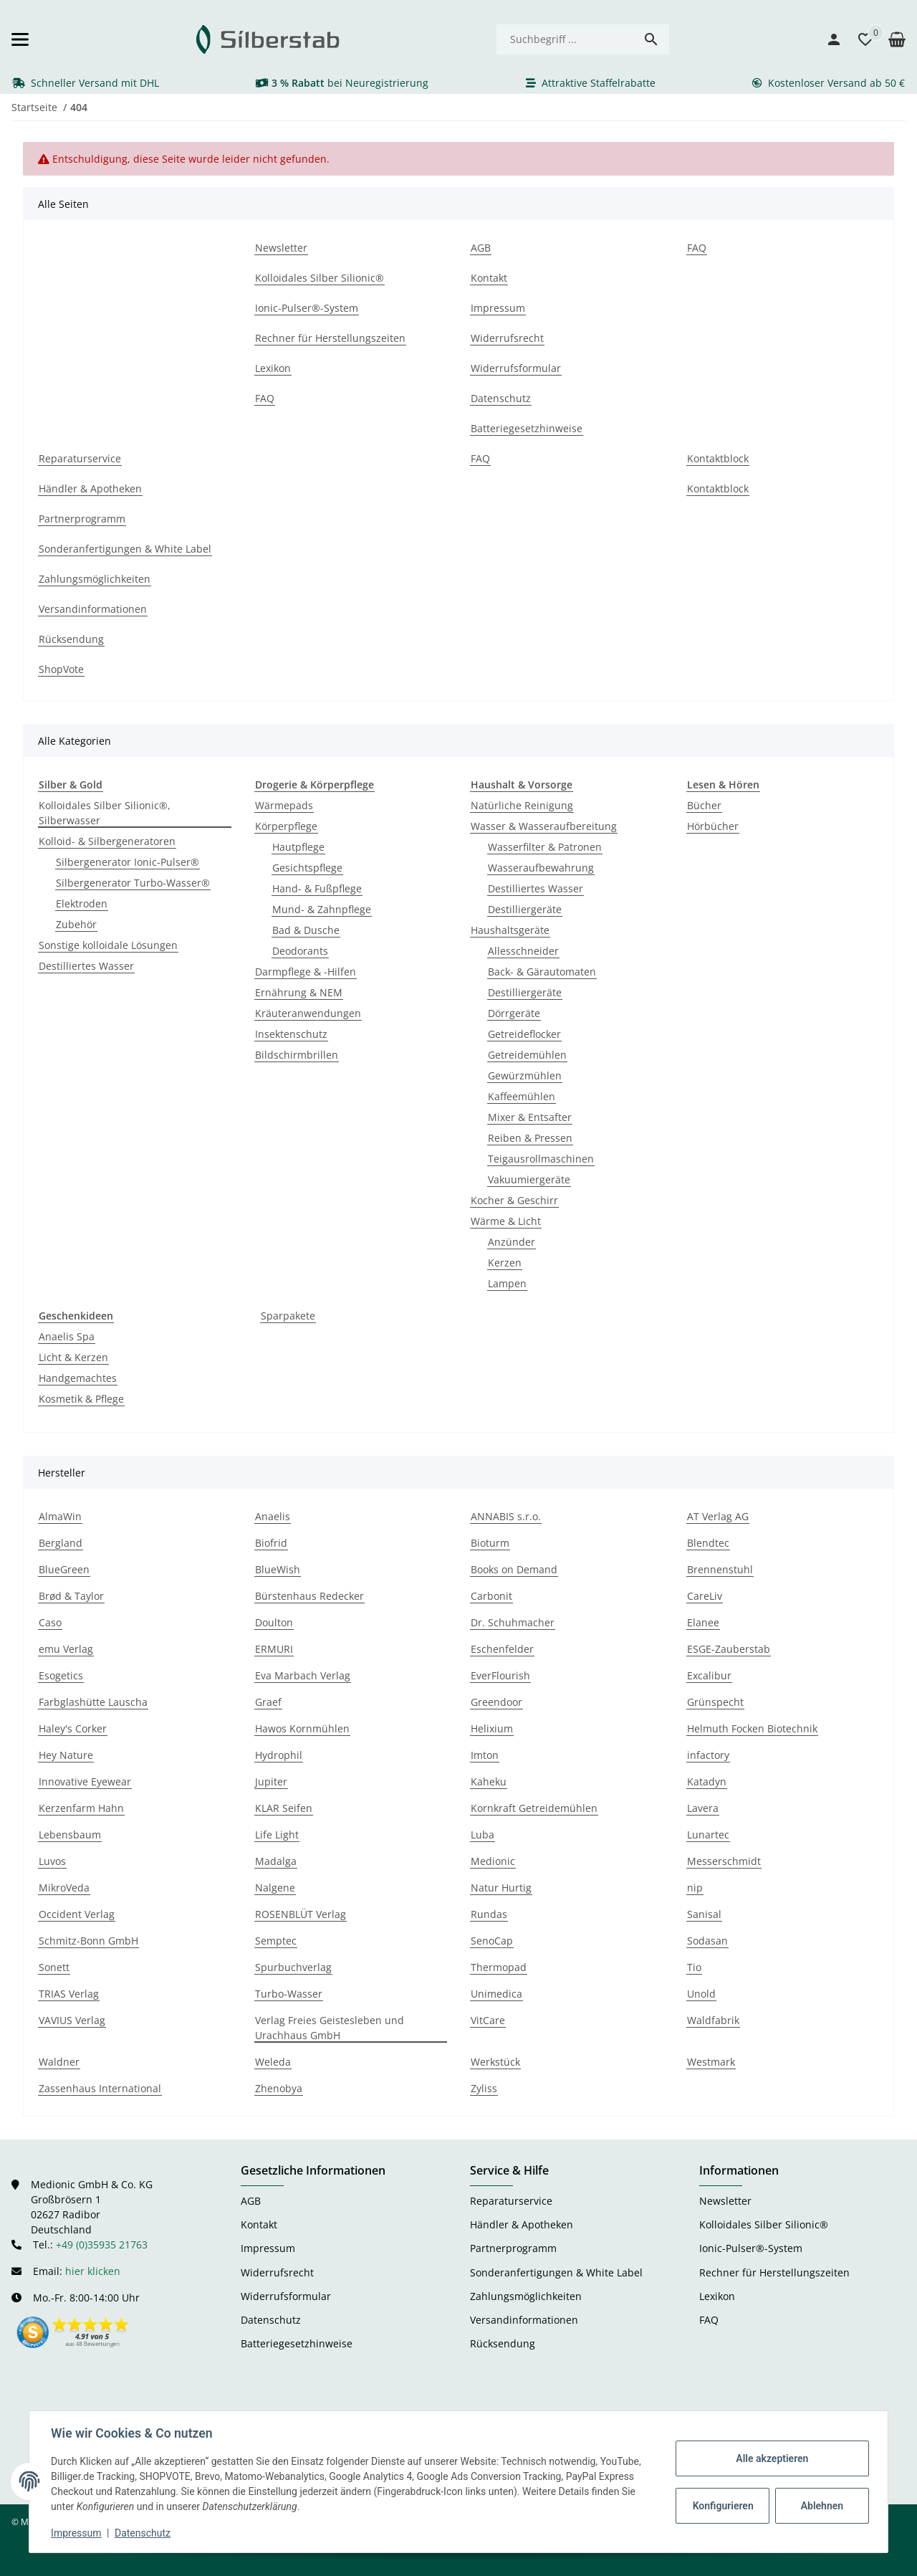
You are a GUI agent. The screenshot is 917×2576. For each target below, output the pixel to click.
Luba (482, 1834)
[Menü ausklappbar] (20, 39)
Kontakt (259, 2224)
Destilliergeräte (525, 909)
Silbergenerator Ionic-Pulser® (127, 862)
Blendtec (708, 1543)
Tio (694, 1967)
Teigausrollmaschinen (541, 1158)
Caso (50, 1622)
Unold (701, 1993)
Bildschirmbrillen (296, 1055)
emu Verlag (66, 1649)
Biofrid (271, 1543)
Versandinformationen (524, 2320)
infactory (708, 1755)
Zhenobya (278, 2088)
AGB (251, 2201)
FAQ (709, 2320)
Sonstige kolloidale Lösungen (108, 945)
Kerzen (505, 1262)
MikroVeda (64, 1887)
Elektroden (81, 903)
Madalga (276, 1861)
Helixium (492, 1728)
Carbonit (491, 1596)
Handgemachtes (78, 1378)
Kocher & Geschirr (514, 1200)
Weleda (273, 2062)
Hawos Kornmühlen (302, 1728)
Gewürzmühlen (525, 1075)
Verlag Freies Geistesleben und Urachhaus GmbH (329, 2027)
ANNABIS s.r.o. (506, 1516)
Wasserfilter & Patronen (545, 847)
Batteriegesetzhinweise (296, 2343)
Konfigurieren (722, 2505)
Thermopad (499, 1967)
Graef (268, 1702)
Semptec (276, 1940)
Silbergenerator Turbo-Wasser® (133, 882)
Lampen (507, 1283)
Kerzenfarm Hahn (81, 1808)
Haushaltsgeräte (510, 930)
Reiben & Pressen (530, 1138)
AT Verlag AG (718, 1516)
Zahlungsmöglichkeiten (526, 2296)
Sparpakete (288, 1315)
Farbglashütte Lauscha (93, 1702)
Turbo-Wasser (288, 1993)
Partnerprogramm (513, 2248)
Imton (485, 1755)
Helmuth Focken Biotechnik (752, 1728)
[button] (858, 39)
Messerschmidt (724, 1861)
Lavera (703, 1808)
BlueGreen (64, 1569)
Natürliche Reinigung (522, 805)
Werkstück (495, 2062)
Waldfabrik (713, 2020)
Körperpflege (286, 826)
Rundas (489, 1914)
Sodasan (707, 1940)
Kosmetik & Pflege (81, 1399)
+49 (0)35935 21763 (102, 2244)
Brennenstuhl (720, 1569)
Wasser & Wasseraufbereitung (544, 826)
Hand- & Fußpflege (317, 888)
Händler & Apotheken (521, 2224)
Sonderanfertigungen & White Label (556, 2272)
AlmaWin (60, 1516)
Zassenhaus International (100, 2088)
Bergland (60, 1543)
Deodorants (300, 951)
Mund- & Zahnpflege (321, 909)
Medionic (493, 1861)
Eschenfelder (502, 1649)
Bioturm (490, 1543)
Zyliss (484, 2088)
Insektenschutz (291, 1034)
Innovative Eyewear (85, 1781)
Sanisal (704, 1914)
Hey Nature (66, 1755)
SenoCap (492, 1940)
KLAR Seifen (283, 1808)
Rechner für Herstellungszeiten (774, 2272)
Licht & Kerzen (73, 1357)
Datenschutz (144, 2533)
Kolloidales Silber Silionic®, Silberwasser (105, 812)
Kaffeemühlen (521, 1096)
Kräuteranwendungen (308, 1013)
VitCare (488, 2020)
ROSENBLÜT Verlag (300, 1914)
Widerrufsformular (286, 2296)
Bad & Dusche (306, 930)
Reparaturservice (511, 2201)
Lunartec (708, 1834)
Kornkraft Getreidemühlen (534, 1808)
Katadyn (706, 1781)
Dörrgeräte (514, 1013)
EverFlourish (500, 1675)
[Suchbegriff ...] (564, 39)
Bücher (704, 805)
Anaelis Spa (67, 1336)
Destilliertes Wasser (86, 966)
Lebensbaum (70, 1834)
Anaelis (272, 1516)
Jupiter (271, 1781)
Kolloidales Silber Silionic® (763, 2224)
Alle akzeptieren (770, 2458)
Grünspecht (715, 1702)
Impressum (77, 2533)
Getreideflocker (524, 1034)
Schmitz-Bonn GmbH (88, 1940)
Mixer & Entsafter (530, 1117)
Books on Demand (514, 1569)
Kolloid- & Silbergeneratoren (107, 841)
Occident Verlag (77, 1914)
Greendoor (496, 1702)
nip (695, 1887)
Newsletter (725, 2201)
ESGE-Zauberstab (728, 1649)
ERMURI (274, 1649)
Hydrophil (278, 1755)
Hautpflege (298, 847)
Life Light (277, 1834)
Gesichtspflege (307, 867)
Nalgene (275, 1887)
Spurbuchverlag (293, 1967)
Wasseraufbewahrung (541, 867)
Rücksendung (502, 2343)
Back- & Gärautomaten (542, 971)
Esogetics (61, 1675)
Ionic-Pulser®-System (750, 2248)
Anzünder (511, 1242)
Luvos (52, 1861)
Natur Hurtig (501, 1887)
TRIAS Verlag (69, 1993)
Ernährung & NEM (298, 992)
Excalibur (709, 1675)
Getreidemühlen (527, 1055)
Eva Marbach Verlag (302, 1675)
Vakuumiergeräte (529, 1179)
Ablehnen (821, 2505)
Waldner (59, 2062)
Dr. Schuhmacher (512, 1622)
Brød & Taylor (71, 1596)
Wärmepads (284, 805)
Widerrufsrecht (277, 2272)
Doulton (274, 1622)
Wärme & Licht (506, 1221)
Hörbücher (713, 826)
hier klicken (92, 2271)
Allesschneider (523, 951)
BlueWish (277, 1569)
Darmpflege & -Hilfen (305, 971)
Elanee (703, 1622)
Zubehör (76, 924)
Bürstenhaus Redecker (309, 1596)
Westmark (711, 2062)
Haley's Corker (73, 1728)
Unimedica (496, 1993)
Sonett (54, 1967)
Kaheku (488, 1781)
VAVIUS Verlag (72, 2020)
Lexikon (717, 2296)
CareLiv (704, 1596)
